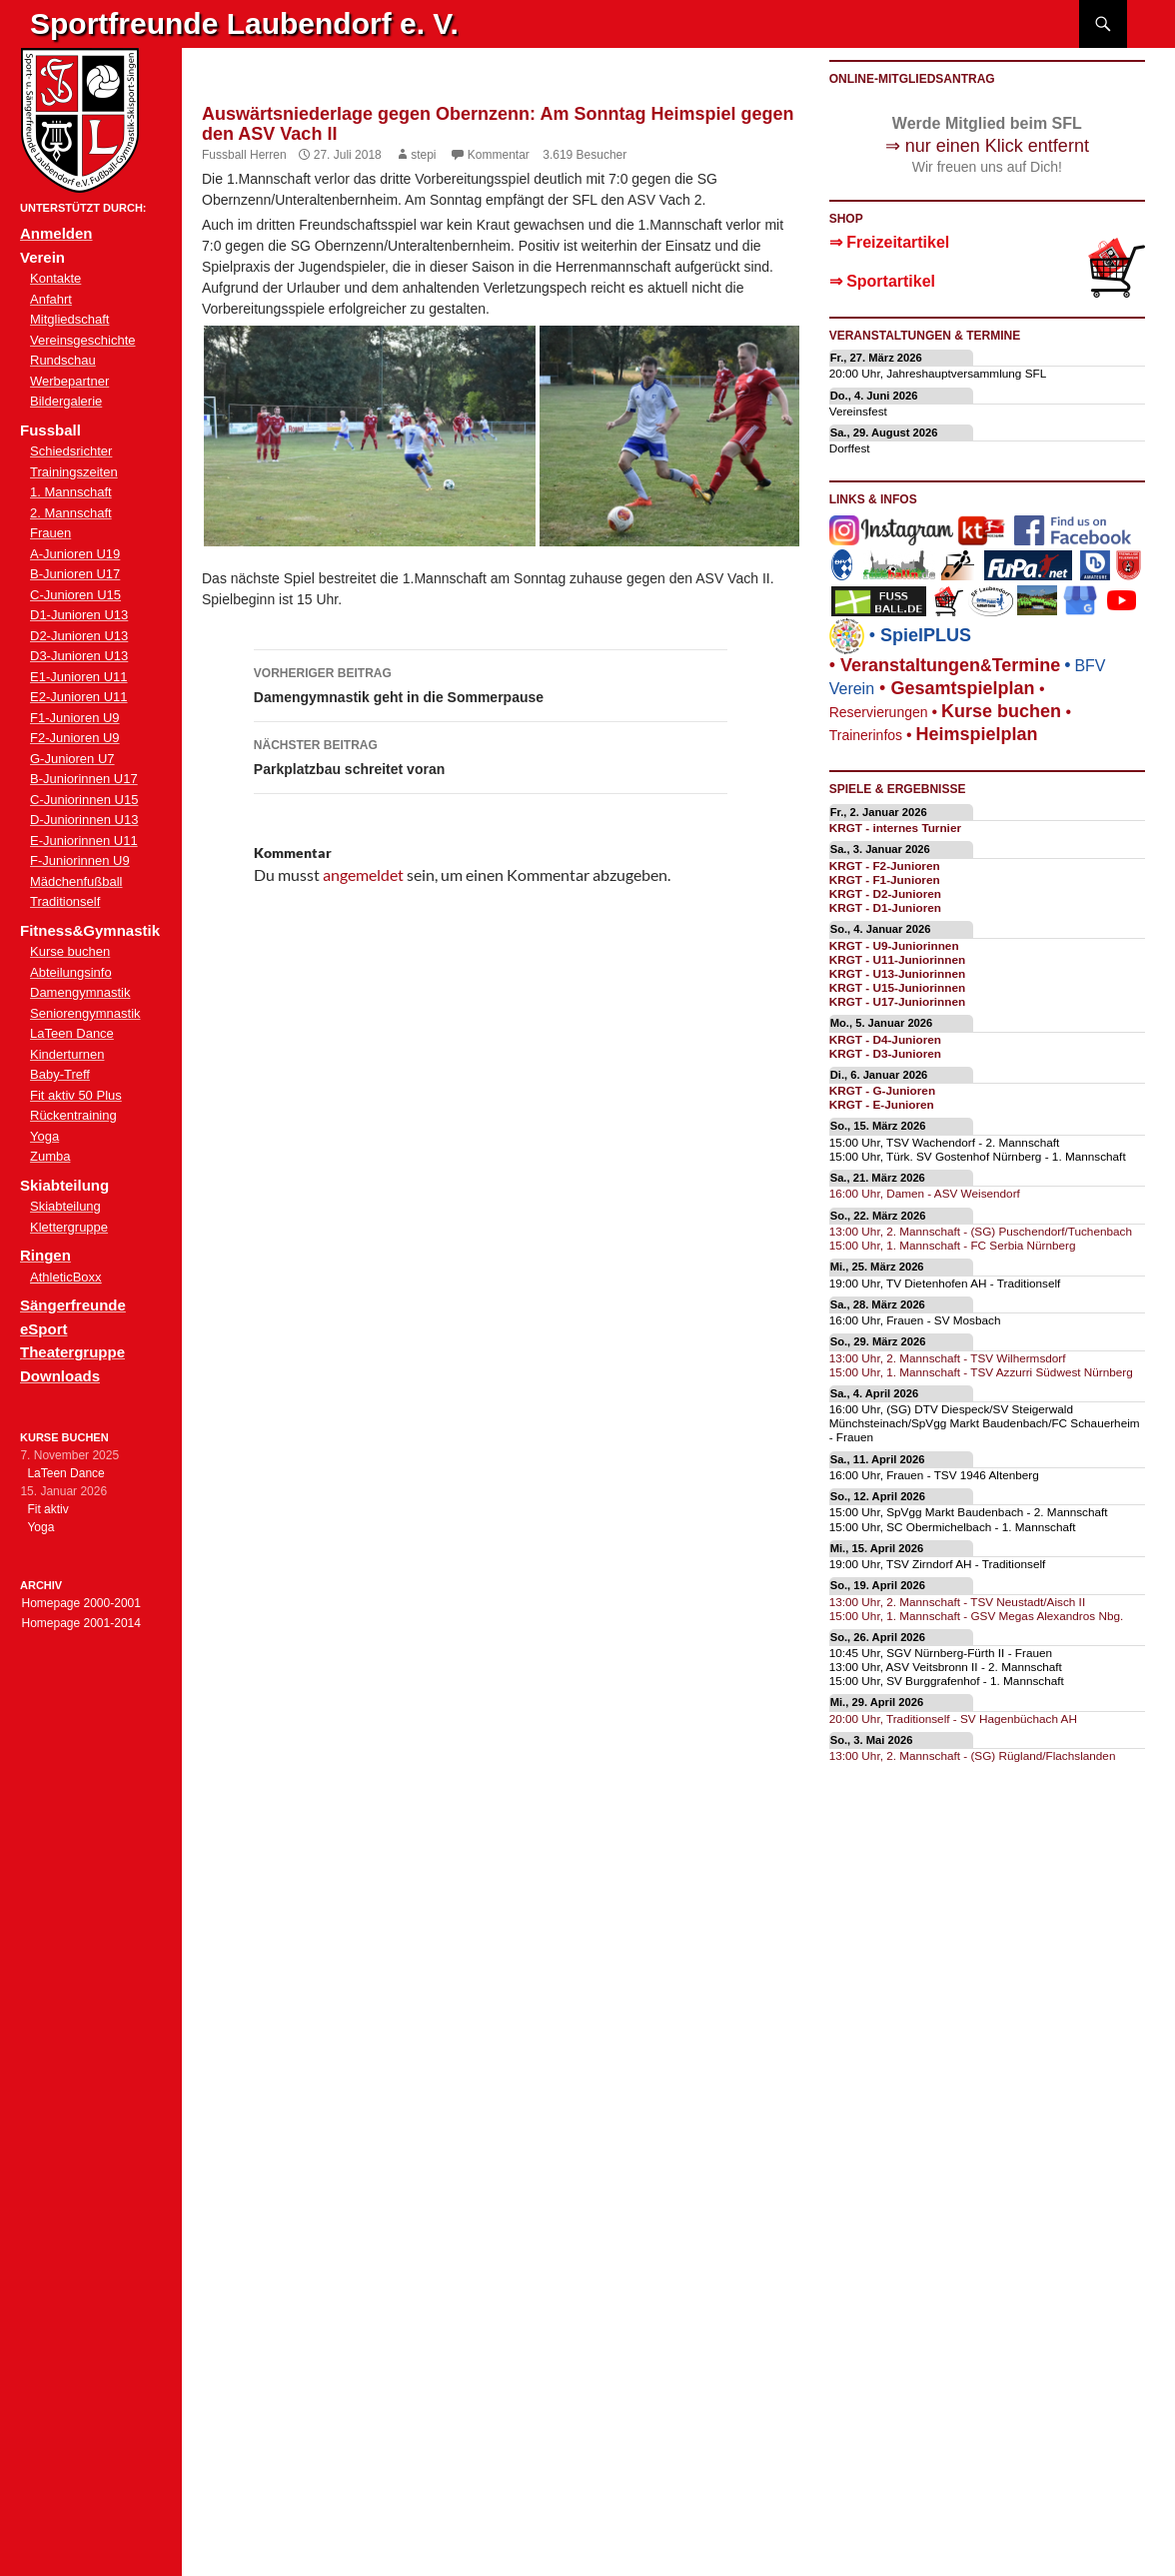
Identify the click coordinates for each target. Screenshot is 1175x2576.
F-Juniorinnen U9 (80, 860)
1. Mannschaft (71, 491)
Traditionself (65, 901)
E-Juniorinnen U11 (84, 840)
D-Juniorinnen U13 (84, 819)
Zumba (50, 1156)
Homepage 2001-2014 (80, 1623)
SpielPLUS (925, 635)
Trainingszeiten (74, 471)
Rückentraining (73, 1115)
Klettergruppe (69, 1227)
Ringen (45, 1255)
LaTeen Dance (72, 1033)
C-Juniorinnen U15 (84, 799)
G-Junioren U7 (72, 758)
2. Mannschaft (71, 512)
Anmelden (56, 233)
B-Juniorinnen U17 (84, 778)
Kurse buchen (70, 951)
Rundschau (63, 360)
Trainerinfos (865, 735)
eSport (44, 1328)
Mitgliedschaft (69, 319)
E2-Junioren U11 (79, 696)
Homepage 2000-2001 (80, 1603)
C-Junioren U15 (75, 594)
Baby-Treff (60, 1074)
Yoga (44, 1136)
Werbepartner (69, 381)
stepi (423, 155)
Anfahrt (51, 299)
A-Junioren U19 (75, 553)
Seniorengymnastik (85, 1013)
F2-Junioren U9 (75, 737)
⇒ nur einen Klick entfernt (987, 146)
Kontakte (55, 278)
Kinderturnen (67, 1054)
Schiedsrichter (71, 450)
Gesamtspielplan (962, 688)
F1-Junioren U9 (75, 717)
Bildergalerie (66, 401)
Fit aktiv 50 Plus (76, 1095)
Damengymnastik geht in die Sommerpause (490, 683)
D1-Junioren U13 (79, 614)
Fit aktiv (47, 1509)
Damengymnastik (80, 992)
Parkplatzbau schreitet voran (490, 755)
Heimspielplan (976, 734)
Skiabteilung (65, 1206)
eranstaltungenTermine (950, 665)
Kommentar (499, 155)
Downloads (60, 1375)
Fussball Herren (244, 155)
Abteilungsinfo (71, 972)
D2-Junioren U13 (79, 635)
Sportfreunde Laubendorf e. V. (244, 23)
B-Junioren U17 (75, 573)
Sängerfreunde (73, 1304)
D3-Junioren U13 (79, 655)
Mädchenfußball (76, 881)
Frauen (50, 532)
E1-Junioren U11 (79, 676)
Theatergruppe (72, 1351)
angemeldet (363, 874)
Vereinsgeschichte (83, 340)
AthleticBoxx (66, 1277)
